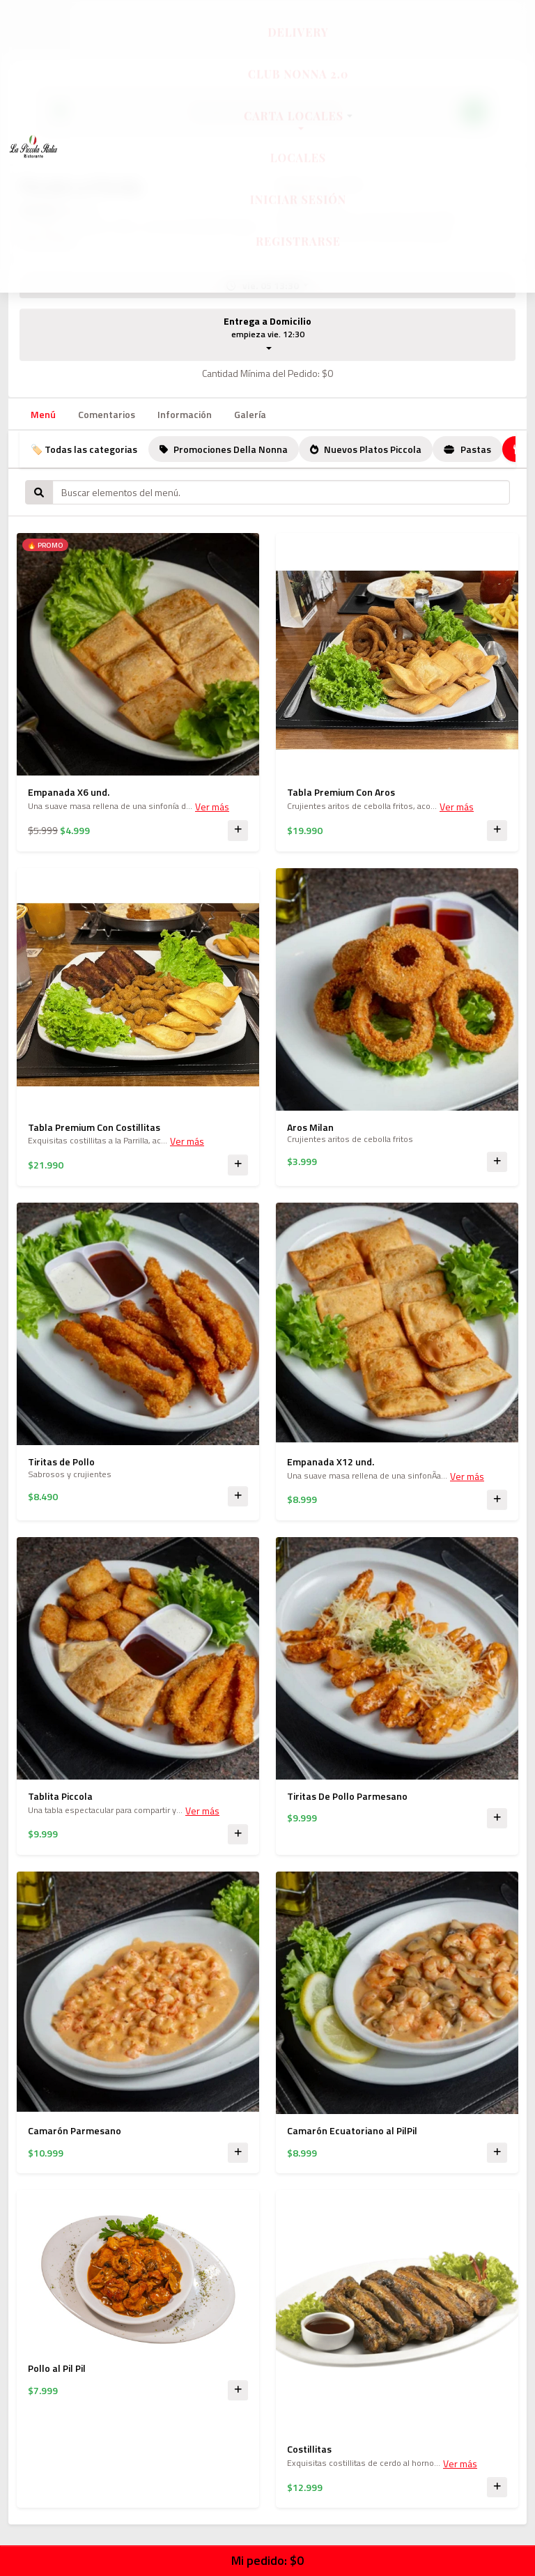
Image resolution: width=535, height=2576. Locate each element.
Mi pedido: (267, 2560)
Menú (43, 414)
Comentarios (106, 414)
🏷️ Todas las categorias (84, 449)
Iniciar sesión (298, 212)
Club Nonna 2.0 (298, 86)
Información (184, 414)
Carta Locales (298, 128)
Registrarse (298, 254)
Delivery (298, 45)
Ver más (212, 806)
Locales (298, 170)
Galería (250, 414)
